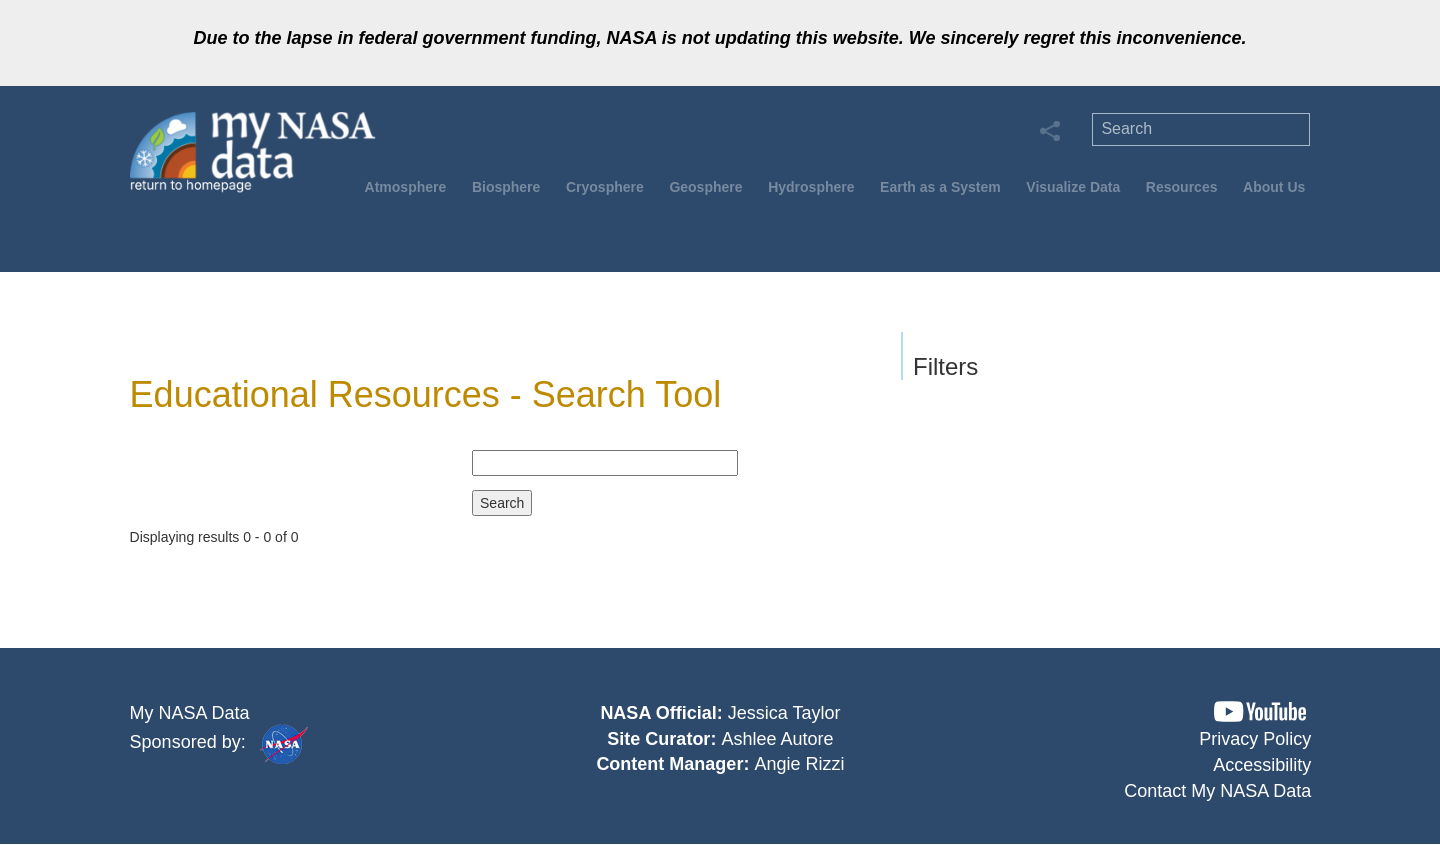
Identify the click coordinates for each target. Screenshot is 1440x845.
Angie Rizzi (799, 764)
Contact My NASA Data (1217, 791)
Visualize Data (1073, 187)
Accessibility (1262, 765)
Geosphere (705, 187)
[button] (1260, 711)
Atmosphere (406, 187)
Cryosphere (605, 187)
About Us (1274, 187)
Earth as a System (940, 187)
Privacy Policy (1255, 739)
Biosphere (506, 187)
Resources (1182, 187)
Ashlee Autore (777, 739)
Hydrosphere (811, 187)
